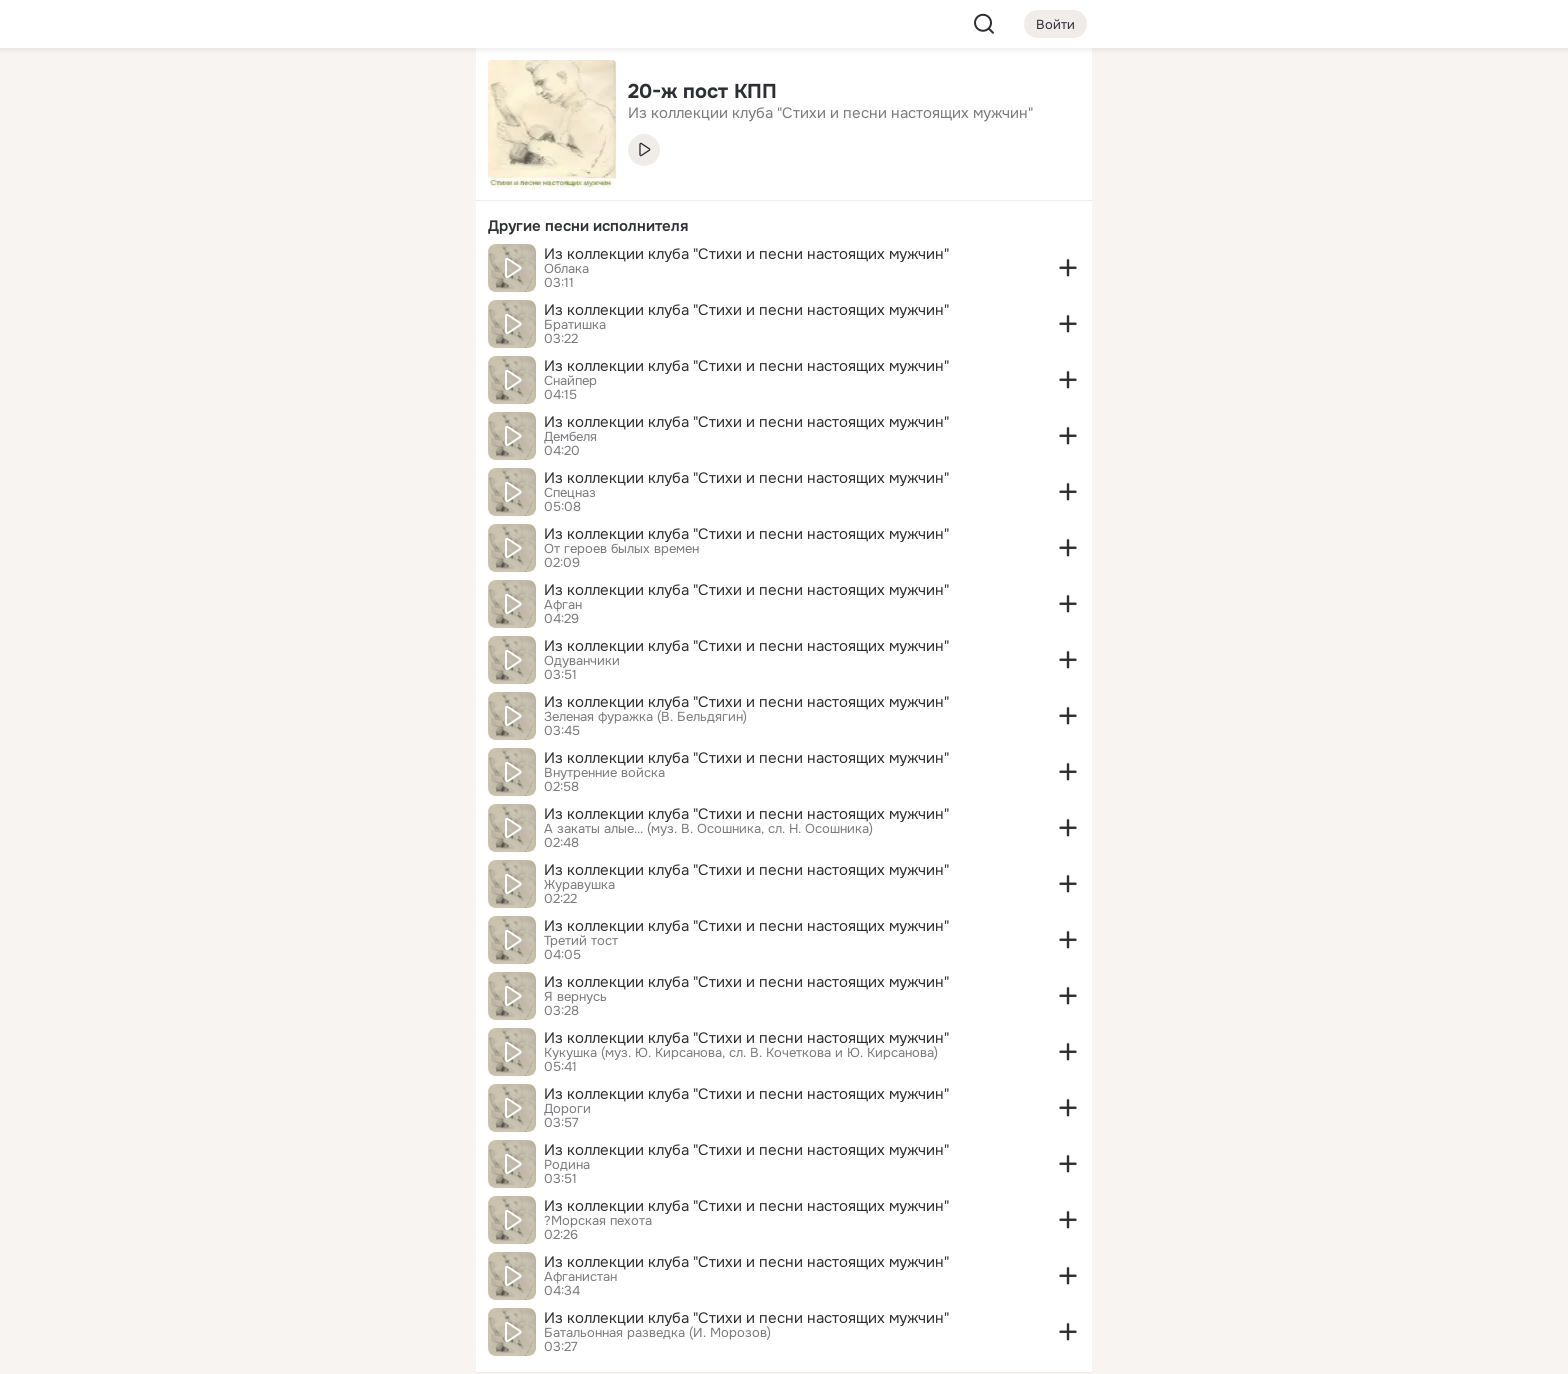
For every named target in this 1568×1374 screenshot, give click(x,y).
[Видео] (416, 184)
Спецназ (570, 493)
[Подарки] (240, 272)
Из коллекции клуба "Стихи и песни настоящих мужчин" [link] (830, 113)
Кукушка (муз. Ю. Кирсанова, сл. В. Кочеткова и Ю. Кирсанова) (741, 1053)
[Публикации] (240, 184)
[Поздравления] (328, 272)
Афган (563, 605)
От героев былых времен (621, 549)
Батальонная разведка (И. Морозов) (657, 1333)
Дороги (567, 1109)
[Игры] (416, 272)
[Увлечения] (328, 96)
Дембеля (570, 437)
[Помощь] (240, 360)
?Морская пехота (598, 1221)
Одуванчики (582, 661)
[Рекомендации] (328, 360)
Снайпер (570, 381)
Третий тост (581, 941)
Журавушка (579, 885)
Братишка (575, 325)
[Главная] (240, 96)
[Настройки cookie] (328, 1347)
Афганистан (580, 1277)
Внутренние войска (604, 773)
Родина (567, 1165)
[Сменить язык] (328, 1262)
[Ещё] (328, 1219)
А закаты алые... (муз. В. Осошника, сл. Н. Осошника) (708, 829)
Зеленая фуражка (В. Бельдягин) (645, 717)
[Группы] (416, 96)
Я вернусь (575, 997)
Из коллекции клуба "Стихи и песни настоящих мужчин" (746, 254)
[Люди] (328, 184)
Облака (566, 269)
